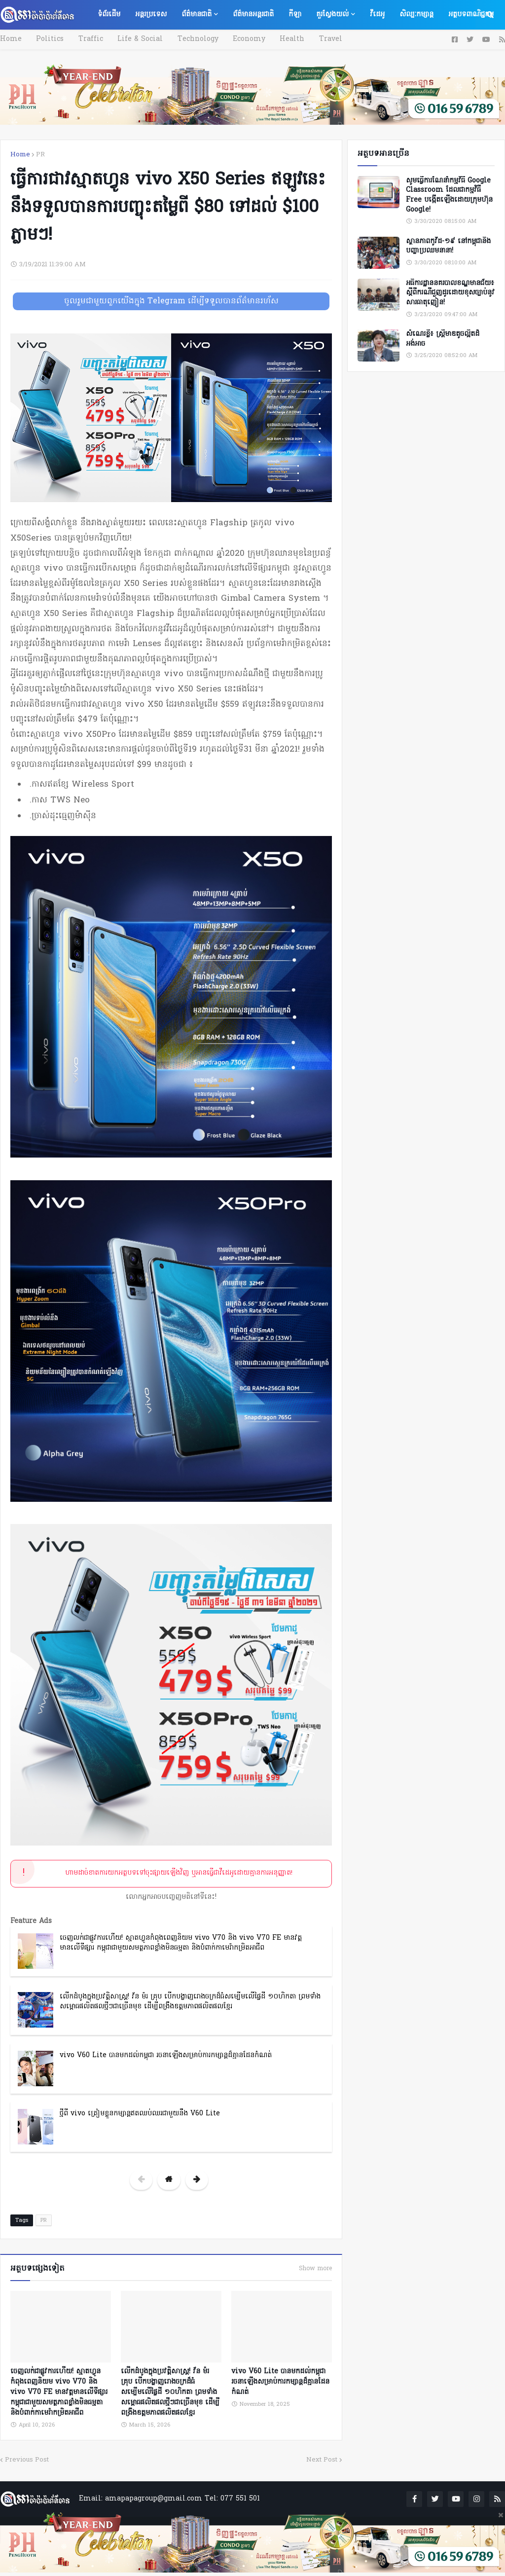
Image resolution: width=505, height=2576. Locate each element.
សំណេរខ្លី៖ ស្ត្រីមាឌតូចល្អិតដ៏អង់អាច (442, 339)
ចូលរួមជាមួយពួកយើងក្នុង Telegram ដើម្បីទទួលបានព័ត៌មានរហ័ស (171, 301)
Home (11, 39)
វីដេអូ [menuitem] (377, 14)
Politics (48, 39)
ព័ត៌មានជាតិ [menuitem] (196, 14)
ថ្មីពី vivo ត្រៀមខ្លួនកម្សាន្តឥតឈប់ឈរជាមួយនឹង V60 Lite (140, 2113)
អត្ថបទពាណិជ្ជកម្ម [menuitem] (471, 14)
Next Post (321, 2458)
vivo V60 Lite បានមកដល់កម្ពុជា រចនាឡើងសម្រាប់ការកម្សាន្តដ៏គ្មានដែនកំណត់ (166, 2055)
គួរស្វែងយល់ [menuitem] (332, 14)
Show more (315, 2269)
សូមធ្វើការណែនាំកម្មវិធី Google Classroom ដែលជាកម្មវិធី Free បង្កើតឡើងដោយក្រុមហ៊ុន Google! (449, 195)
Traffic (86, 39)
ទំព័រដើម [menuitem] (109, 14)
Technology (189, 39)
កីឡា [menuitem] (295, 14)
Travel (315, 39)
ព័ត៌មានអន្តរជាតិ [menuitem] (253, 14)
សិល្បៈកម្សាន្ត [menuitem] (416, 14)
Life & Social (133, 39)
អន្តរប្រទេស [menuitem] (151, 14)
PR (40, 154)
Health (279, 39)
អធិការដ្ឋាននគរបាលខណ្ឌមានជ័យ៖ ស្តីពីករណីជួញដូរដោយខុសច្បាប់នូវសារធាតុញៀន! (450, 293)
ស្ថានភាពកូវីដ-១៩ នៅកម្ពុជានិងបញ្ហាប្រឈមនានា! (448, 246)
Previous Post (27, 2458)
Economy (238, 39)
